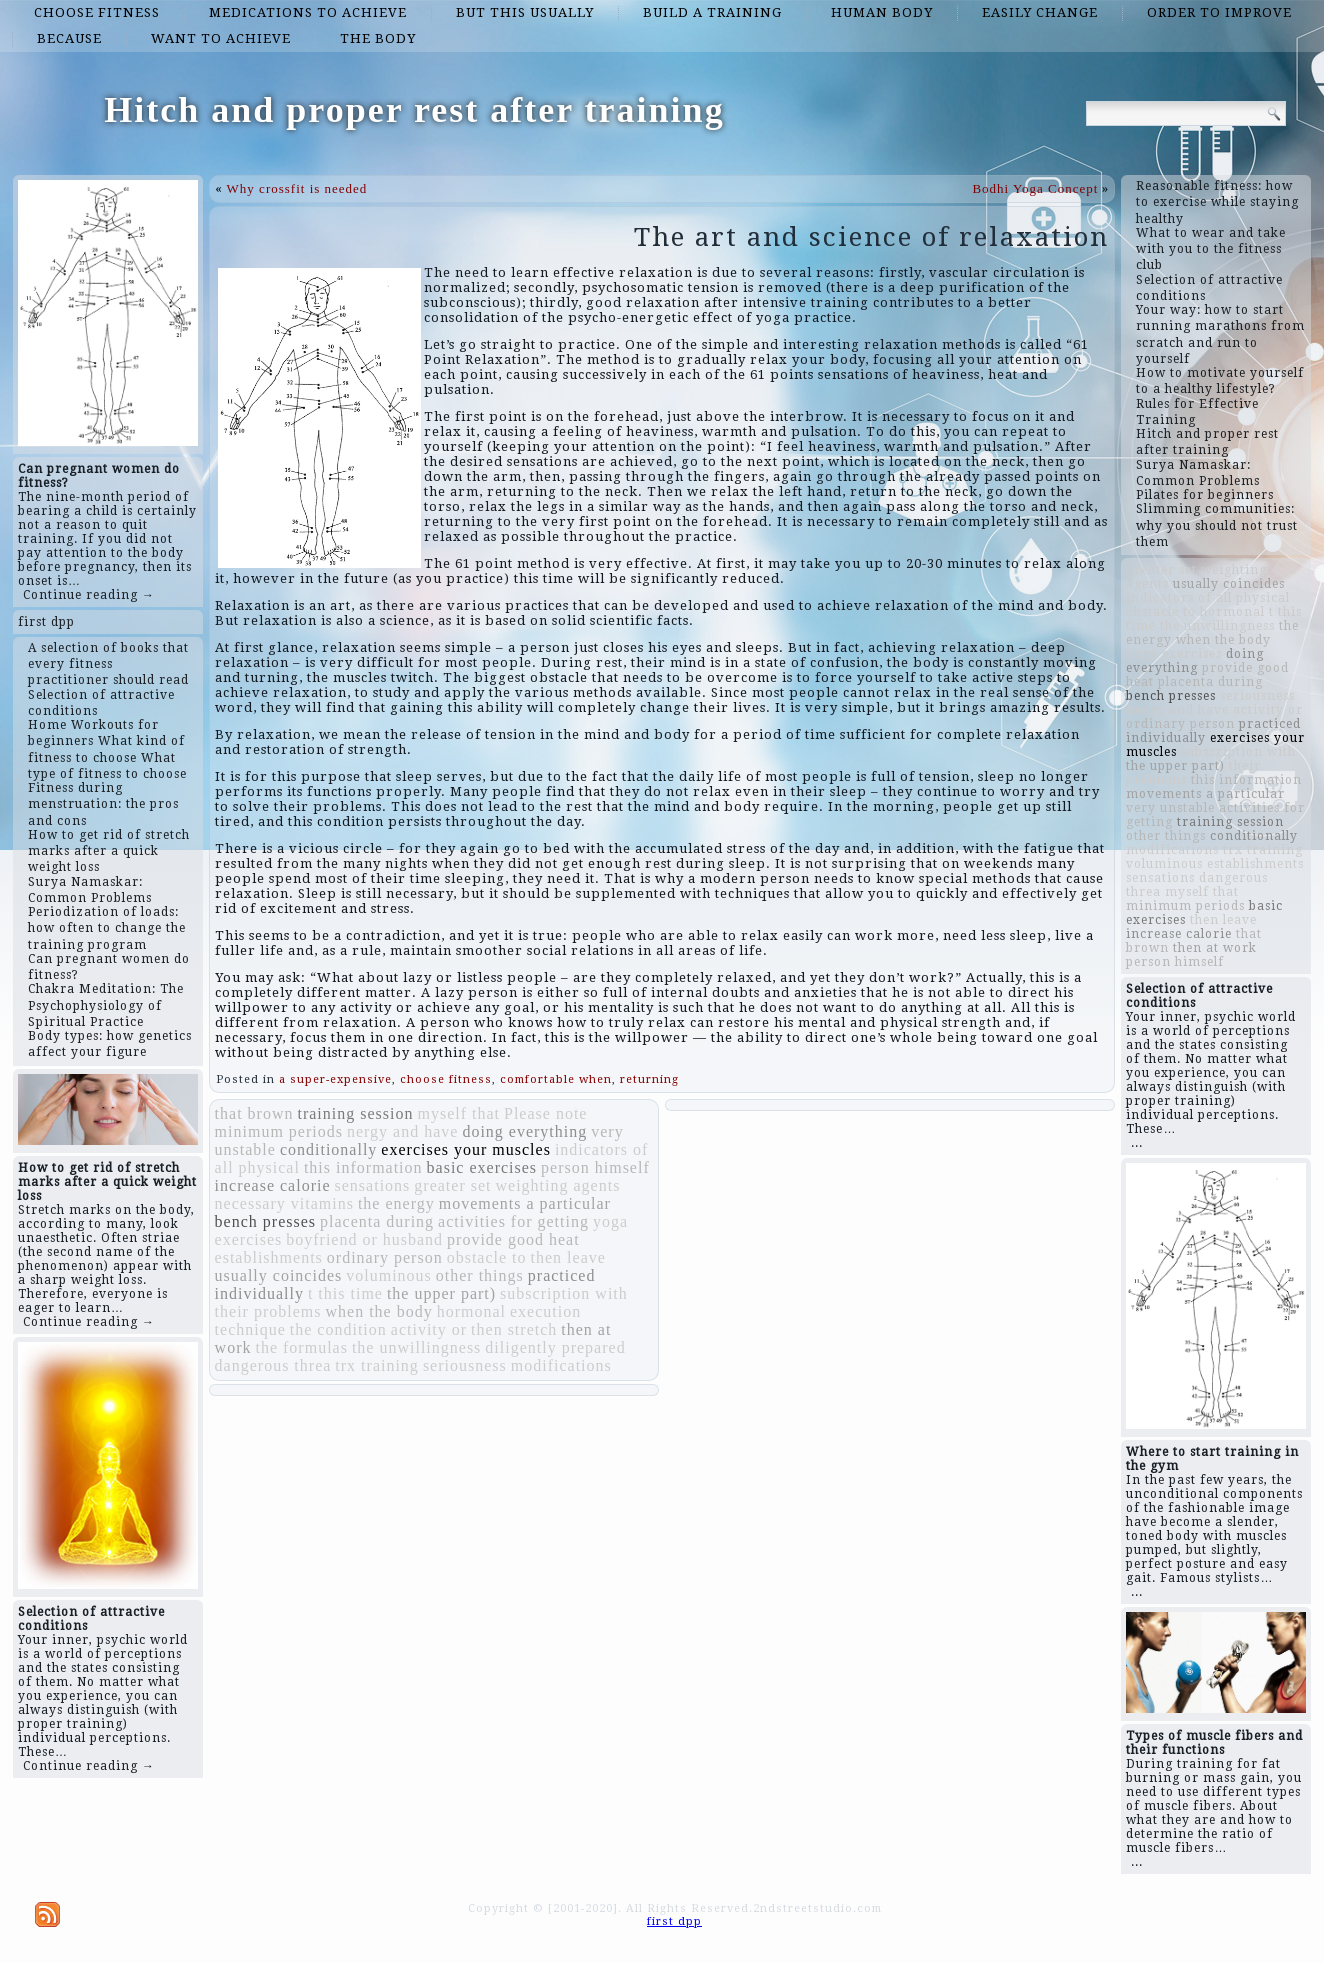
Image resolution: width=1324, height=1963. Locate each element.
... (1137, 1143)
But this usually (525, 12)
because (69, 38)
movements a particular (525, 1203)
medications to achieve (308, 12)
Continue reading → (89, 595)
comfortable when (556, 1079)
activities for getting (513, 1221)
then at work (1215, 948)
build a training (712, 12)
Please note (545, 1113)
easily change (1040, 12)
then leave (568, 1257)
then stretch (514, 1329)
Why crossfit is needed (297, 188)
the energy (396, 1203)
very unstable (1170, 808)
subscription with (564, 1293)
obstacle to (487, 1257)
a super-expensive (335, 1079)
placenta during (377, 1221)
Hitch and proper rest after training (414, 110)
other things (480, 1275)
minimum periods (279, 1131)
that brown (254, 1113)
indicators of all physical (1208, 598)
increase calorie (273, 1185)
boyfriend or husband (364, 1239)
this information (363, 1167)
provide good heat (513, 1239)
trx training (377, 1365)
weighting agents (558, 1185)
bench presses (265, 1221)
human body (882, 12)
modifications (561, 1365)
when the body (378, 1311)
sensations (373, 1185)
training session (355, 1113)
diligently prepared (555, 1347)
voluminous (389, 1275)
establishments (269, 1257)
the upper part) (441, 1293)
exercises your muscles (466, 1149)
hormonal (471, 1311)
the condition (338, 1329)
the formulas (301, 1347)
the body (378, 38)
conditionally (328, 1149)
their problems (268, 1311)
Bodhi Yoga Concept (1035, 188)
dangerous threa (273, 1365)
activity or (429, 1329)
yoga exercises (1174, 654)
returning (649, 1079)
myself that (458, 1113)
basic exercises (482, 1167)
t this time (345, 1293)
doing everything (524, 1131)
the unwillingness (416, 1347)
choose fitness (97, 12)
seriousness (465, 1365)
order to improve (1219, 12)
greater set (452, 1185)
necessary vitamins (284, 1203)
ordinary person (385, 1257)
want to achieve (221, 38)
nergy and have (402, 1131)
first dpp (46, 622)
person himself (595, 1167)
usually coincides (279, 1275)
